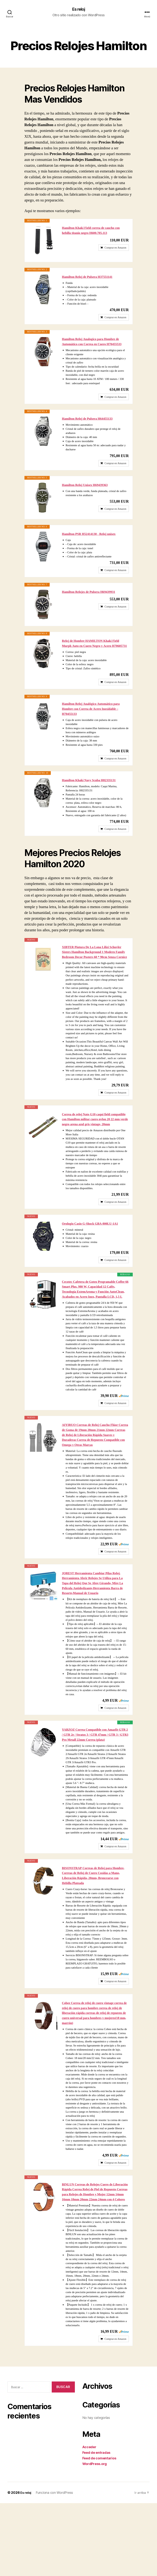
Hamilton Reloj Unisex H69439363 (86, 491)
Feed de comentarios (99, 2531)
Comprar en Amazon (115, 250)
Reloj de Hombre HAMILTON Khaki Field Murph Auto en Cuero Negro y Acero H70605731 (93, 653)
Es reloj (78, 9)
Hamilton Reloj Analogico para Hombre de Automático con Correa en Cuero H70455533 (94, 344)
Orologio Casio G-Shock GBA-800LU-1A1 (92, 1258)
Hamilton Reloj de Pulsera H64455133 (89, 423)
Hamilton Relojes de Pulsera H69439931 (90, 599)
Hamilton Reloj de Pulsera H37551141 (89, 277)
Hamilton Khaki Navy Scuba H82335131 (91, 797)
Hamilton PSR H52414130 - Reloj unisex (91, 540)
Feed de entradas (96, 2525)
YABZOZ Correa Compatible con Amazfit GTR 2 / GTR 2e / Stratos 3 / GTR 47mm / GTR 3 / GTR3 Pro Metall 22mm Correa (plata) (92, 1788)
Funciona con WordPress (55, 2565)
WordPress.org (94, 2537)
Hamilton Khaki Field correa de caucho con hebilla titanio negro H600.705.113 (93, 231)
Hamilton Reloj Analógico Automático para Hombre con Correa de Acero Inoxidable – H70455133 (93, 724)
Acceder (89, 2520)
